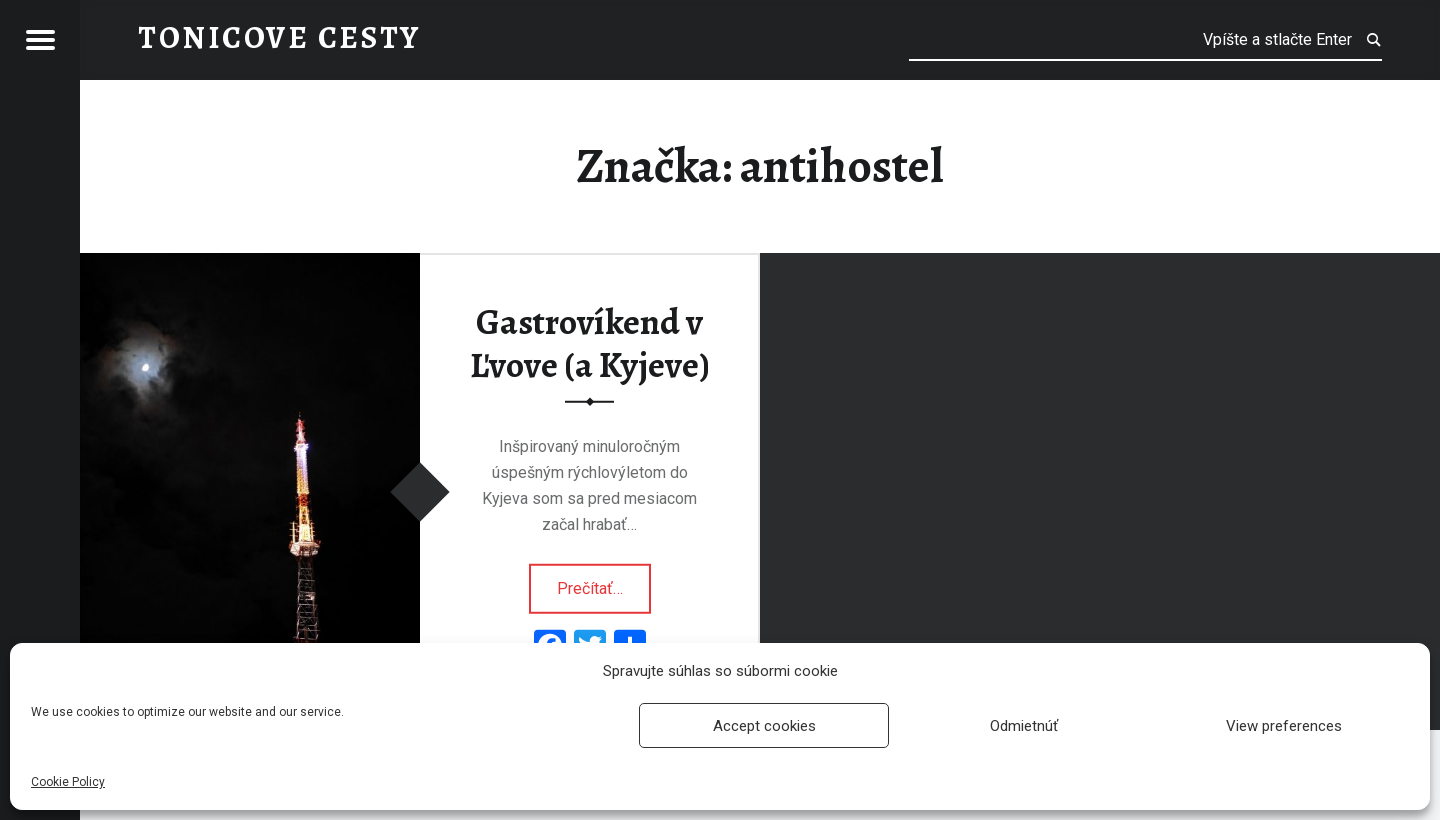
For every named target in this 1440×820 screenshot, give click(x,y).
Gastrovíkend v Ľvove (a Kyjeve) (590, 343)
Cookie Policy (68, 782)
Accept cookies (764, 726)
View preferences (1284, 726)
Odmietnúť (1024, 726)
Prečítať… (604, 581)
